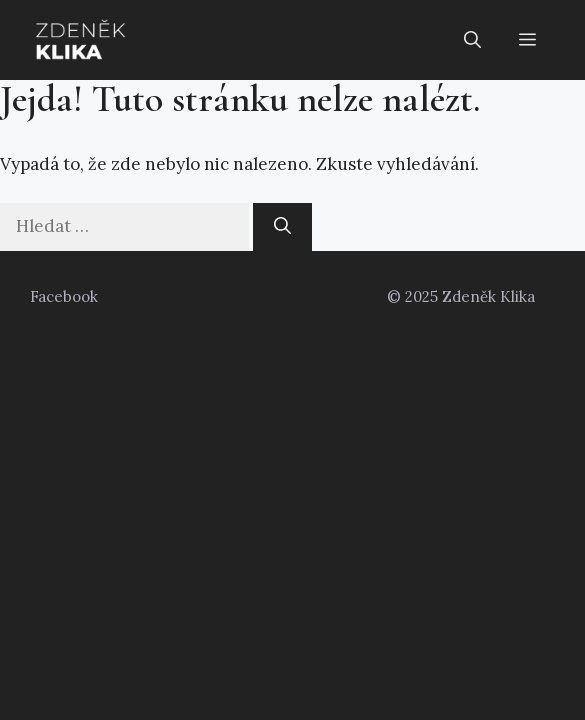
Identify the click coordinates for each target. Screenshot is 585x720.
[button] (472, 40)
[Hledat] (282, 227)
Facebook (64, 296)
